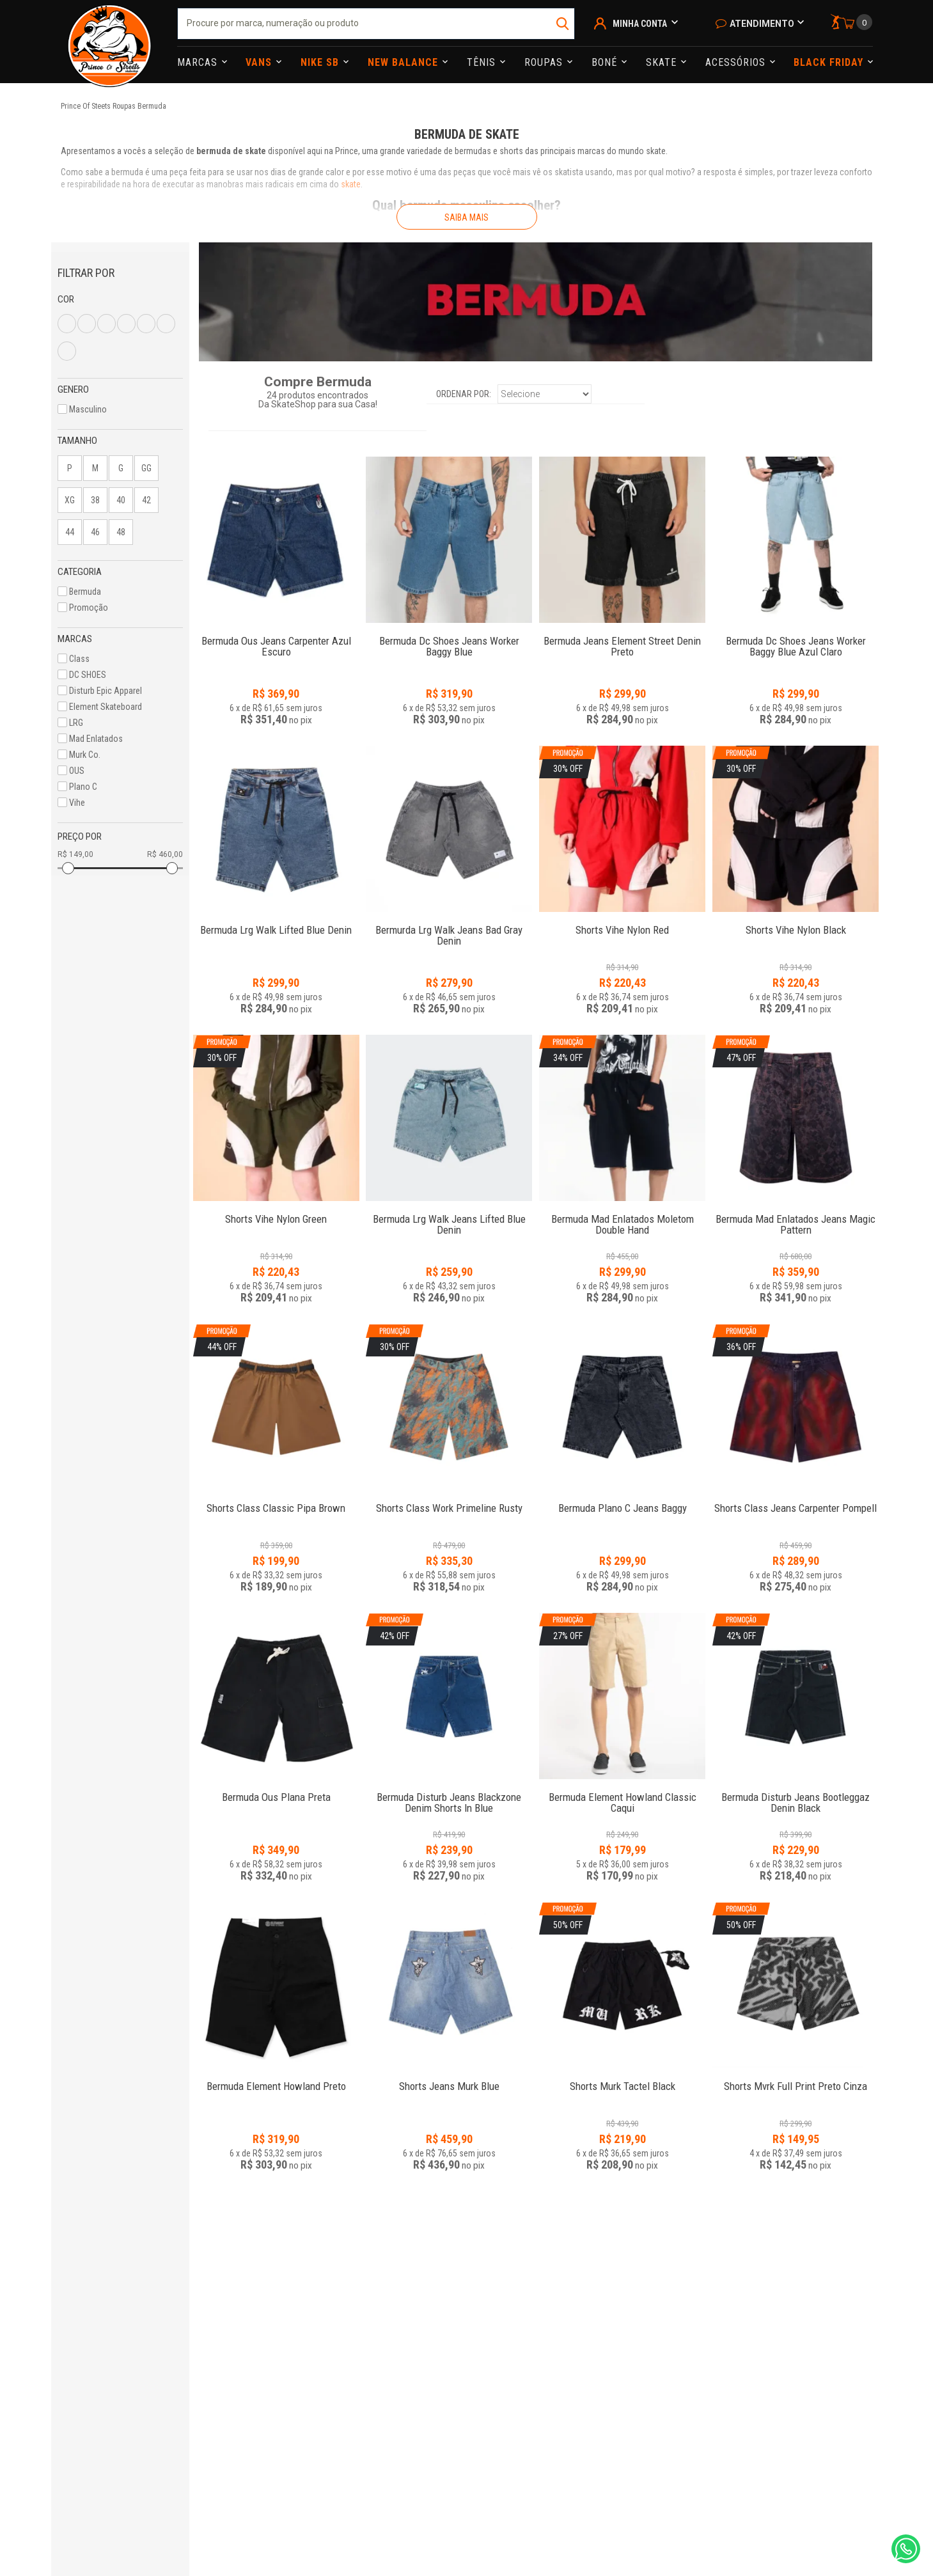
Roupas (545, 62)
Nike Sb (321, 62)
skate (351, 184)
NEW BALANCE (404, 62)
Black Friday (830, 62)
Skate (663, 62)
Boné (606, 62)
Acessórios (737, 62)
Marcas (199, 62)
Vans (260, 62)
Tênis (483, 62)
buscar (564, 24)
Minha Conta (640, 24)
